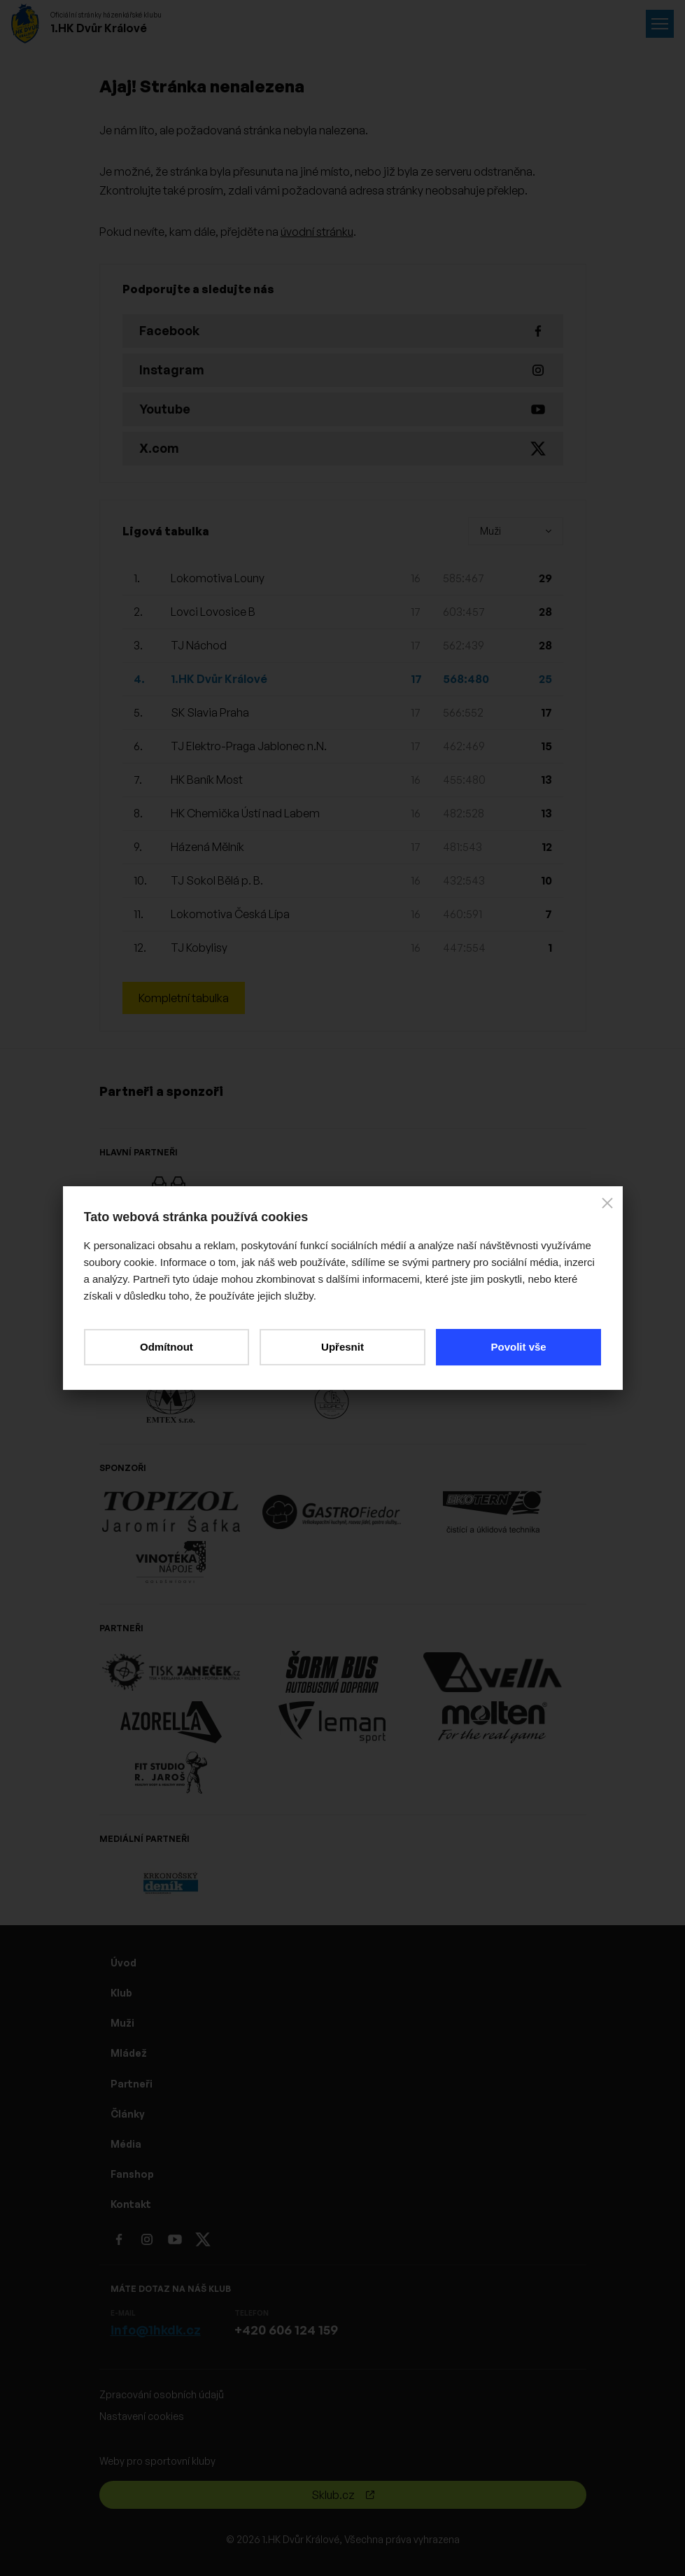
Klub (121, 1993)
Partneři (132, 2084)
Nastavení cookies (141, 2416)
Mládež (129, 2053)
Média (126, 2144)
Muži (122, 2023)
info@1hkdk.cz (156, 2329)
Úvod (123, 1963)
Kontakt (131, 2204)
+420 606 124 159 (286, 2329)
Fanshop (132, 2174)
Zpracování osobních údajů (161, 2394)
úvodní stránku (317, 232)
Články (128, 2114)
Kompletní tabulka (184, 998)
